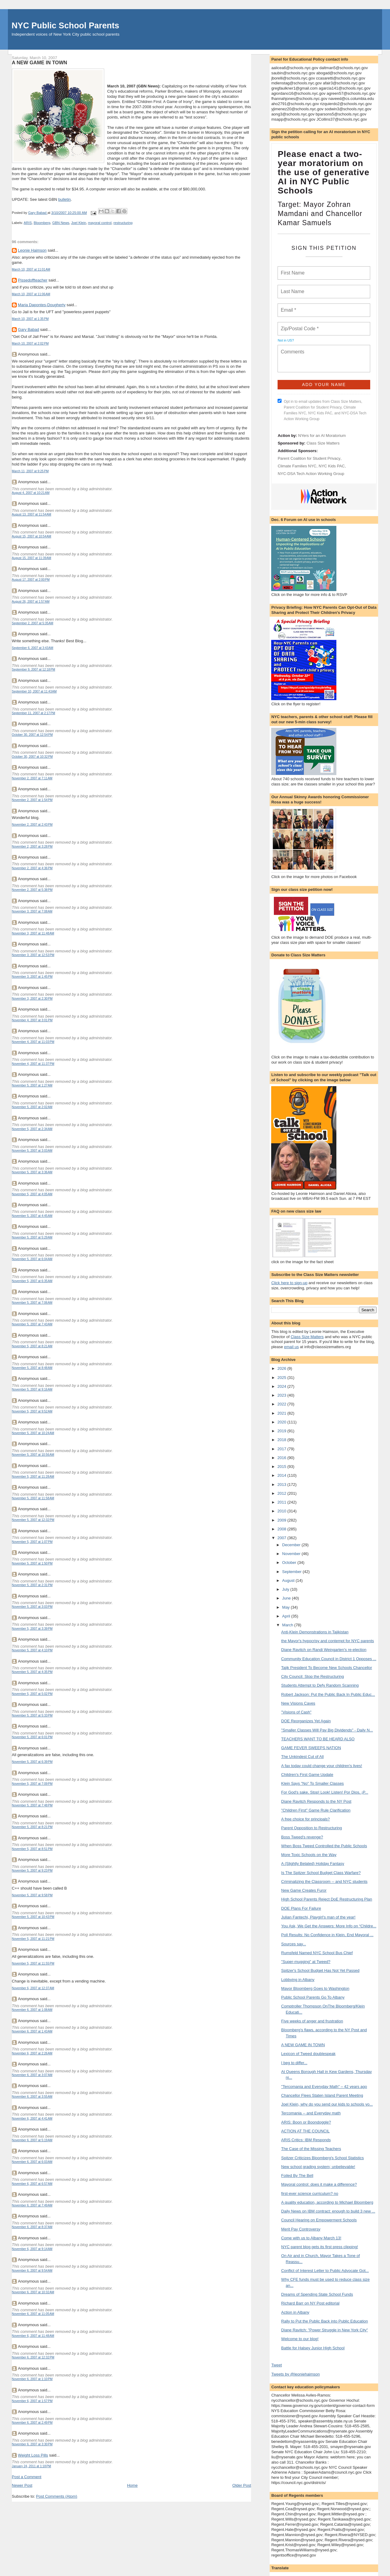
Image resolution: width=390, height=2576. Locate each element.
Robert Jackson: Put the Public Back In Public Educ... (328, 1694)
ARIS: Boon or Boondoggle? (306, 2122)
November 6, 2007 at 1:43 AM (32, 2031)
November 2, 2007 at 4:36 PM (32, 868)
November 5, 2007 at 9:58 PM (32, 1895)
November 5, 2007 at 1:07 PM (32, 1541)
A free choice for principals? (305, 1819)
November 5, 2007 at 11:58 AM (33, 1498)
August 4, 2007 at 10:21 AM (31, 492)
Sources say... (293, 1944)
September (292, 1571)
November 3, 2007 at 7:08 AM (32, 911)
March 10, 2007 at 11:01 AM (31, 269)
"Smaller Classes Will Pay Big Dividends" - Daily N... (327, 1730)
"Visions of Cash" (296, 1712)
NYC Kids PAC (332, 466)
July (286, 1589)
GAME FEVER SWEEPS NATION (311, 1747)
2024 (282, 1386)
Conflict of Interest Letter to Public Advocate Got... (325, 2270)
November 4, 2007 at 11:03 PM (33, 1042)
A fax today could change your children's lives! (321, 1765)
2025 (282, 1377)
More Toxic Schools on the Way (308, 1854)
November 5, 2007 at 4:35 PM (32, 1672)
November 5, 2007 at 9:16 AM (32, 1389)
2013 (282, 1484)
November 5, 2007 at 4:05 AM (32, 1194)
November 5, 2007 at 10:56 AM (33, 1454)
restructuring (123, 223)
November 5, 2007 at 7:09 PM (32, 1783)
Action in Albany (295, 2312)
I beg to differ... (294, 2062)
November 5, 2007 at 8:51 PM (32, 1849)
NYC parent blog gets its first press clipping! (319, 2247)
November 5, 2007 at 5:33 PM (32, 1715)
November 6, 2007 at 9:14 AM (32, 2249)
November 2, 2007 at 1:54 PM (32, 800)
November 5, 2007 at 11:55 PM (33, 1963)
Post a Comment (26, 2477)
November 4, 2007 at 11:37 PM (33, 1063)
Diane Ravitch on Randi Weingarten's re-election (324, 1649)
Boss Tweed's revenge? (302, 1837)
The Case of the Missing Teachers (311, 2148)
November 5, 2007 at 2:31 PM (32, 1585)
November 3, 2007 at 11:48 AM (33, 933)
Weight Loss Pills (33, 2455)
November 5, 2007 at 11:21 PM (33, 1938)
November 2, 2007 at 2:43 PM (32, 824)
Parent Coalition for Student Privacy (309, 458)
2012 (282, 1493)
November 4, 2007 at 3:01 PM (32, 1020)
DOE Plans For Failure (301, 1908)
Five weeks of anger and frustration (312, 2021)
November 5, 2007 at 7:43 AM (32, 1324)
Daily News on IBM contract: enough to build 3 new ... (328, 2211)
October (289, 1562)
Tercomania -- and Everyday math (311, 2113)
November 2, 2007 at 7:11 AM (32, 778)
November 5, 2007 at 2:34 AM (32, 1129)
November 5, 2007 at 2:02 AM (32, 1107)
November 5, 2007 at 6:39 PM (32, 1761)
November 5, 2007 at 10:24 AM (33, 1433)
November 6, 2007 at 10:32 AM (33, 2292)
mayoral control (100, 223)
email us (291, 1347)
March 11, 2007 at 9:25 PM (30, 471)
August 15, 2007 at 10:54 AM (31, 536)
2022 (282, 1404)
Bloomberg (42, 223)
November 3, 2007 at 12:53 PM (33, 955)
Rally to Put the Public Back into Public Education (324, 2321)
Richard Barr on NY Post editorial (310, 2303)
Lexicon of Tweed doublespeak (308, 2053)
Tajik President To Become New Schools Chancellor (326, 1667)
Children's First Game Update (307, 1774)
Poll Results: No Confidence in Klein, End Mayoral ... (327, 1935)
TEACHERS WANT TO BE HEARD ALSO (318, 1739)
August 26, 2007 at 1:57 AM (31, 601)
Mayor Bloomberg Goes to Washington (315, 1988)
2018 (282, 1439)
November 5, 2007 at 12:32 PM (33, 1520)
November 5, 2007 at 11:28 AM (33, 1476)
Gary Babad (28, 329)
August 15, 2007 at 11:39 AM (31, 558)
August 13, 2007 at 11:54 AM (31, 514)
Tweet (276, 2365)
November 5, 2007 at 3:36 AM (32, 1172)
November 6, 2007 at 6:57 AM (32, 2183)
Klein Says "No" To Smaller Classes (312, 1783)
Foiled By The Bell (297, 2175)
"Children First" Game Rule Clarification (315, 1810)
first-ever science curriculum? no (309, 2193)
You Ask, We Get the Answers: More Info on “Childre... (328, 1926)
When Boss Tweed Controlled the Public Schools (324, 1846)
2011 (282, 1502)
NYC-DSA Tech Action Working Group (311, 473)
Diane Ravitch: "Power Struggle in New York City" (324, 2330)
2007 (282, 1538)
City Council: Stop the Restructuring (312, 1676)
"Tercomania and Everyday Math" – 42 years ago (324, 2086)
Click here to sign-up (289, 1283)
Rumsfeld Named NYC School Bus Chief (317, 1953)
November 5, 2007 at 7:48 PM (32, 1805)
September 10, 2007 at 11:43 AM (34, 691)
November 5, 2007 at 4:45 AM (32, 1215)
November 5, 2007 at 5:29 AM (32, 1237)
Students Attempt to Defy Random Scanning (320, 1685)
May (286, 1607)
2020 (282, 1422)
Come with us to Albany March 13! (311, 2238)
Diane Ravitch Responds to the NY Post (316, 1801)
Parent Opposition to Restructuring (311, 1828)
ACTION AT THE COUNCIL (305, 2131)
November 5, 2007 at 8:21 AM (32, 1346)
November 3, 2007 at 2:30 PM (32, 998)
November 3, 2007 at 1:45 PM (32, 976)
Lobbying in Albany (297, 1979)
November (292, 1553)
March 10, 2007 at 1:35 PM (30, 319)
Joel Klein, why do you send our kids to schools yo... (327, 2104)
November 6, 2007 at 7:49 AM (32, 2205)
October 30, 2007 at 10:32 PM (32, 756)
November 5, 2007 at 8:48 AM (32, 1367)
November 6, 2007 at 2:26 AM (32, 2053)
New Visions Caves (298, 1703)
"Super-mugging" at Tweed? (305, 1961)
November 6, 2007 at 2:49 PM (32, 2422)
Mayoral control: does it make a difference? (319, 2184)
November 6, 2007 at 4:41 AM (32, 2118)
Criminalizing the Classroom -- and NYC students (324, 1881)
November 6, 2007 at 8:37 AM (32, 2227)
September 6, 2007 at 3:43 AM (32, 648)
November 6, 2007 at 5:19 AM (32, 2140)
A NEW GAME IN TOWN (303, 2045)
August (289, 1580)
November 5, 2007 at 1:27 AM (32, 1085)
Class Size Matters (323, 443)
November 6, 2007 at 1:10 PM (32, 2379)
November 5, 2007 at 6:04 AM (32, 1259)
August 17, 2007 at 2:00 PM (31, 579)
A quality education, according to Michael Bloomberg (327, 2202)
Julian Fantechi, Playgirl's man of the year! (318, 1917)
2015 (282, 1466)
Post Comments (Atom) (56, 2496)
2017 (282, 1449)
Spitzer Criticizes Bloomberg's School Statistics (322, 2158)
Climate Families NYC (297, 466)
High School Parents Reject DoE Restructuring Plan (326, 1899)
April (286, 1616)
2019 (282, 1431)
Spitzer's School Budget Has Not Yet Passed (320, 1970)
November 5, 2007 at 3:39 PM (32, 1628)
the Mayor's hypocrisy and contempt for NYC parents (327, 1641)
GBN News (60, 223)
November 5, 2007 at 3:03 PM (32, 1606)
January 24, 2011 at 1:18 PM (31, 2466)
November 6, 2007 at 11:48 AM (33, 2335)
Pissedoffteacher (33, 280)
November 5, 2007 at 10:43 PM (33, 1917)
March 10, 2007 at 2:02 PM (30, 343)
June (287, 1598)
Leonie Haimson (32, 250)
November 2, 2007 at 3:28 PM (32, 846)
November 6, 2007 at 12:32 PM (33, 2357)
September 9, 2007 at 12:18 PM (33, 669)
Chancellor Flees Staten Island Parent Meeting (322, 2095)
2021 (282, 1413)
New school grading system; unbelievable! (318, 2166)
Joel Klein (78, 223)
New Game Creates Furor (304, 1890)
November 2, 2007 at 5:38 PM (32, 889)
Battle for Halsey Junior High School (313, 2348)
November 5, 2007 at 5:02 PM (32, 1693)
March (288, 1625)
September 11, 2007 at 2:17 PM (33, 713)
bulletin (64, 199)
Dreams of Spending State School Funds (317, 2294)
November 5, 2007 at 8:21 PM (32, 1827)
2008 (282, 1529)
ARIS (28, 223)
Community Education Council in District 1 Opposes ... (328, 1659)
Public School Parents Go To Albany (313, 1997)
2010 (282, 1511)
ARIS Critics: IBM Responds (306, 2140)
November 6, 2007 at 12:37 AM (33, 1988)
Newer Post (22, 2485)
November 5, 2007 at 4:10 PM (32, 1650)
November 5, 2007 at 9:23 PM (32, 1870)
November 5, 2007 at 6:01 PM (32, 1737)
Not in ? (286, 340)
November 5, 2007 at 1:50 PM (32, 1563)
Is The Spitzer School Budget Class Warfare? (321, 1872)
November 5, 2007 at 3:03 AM (32, 1150)
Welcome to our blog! (300, 2339)
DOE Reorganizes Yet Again (306, 1721)
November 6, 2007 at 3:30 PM (32, 2444)
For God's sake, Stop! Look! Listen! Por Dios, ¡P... (324, 1792)
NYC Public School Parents (65, 25)
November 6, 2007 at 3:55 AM (32, 2096)
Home (132, 2485)
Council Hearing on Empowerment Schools (319, 2220)
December (292, 1545)
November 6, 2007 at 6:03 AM (32, 2161)
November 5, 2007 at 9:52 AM (32, 1411)
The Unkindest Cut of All (302, 1756)
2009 (282, 1520)
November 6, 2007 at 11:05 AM (33, 2314)
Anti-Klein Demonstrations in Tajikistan (315, 1632)
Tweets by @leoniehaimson (295, 2374)
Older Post (241, 2485)
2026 (282, 1368)
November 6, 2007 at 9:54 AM (32, 2270)
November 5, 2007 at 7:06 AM (32, 1302)
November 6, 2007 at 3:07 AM (32, 2075)
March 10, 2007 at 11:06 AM (31, 294)
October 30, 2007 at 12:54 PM (32, 734)
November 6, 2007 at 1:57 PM (32, 2401)
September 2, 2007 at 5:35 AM (32, 623)
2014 (282, 1475)
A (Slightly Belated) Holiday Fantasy (312, 1863)
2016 (282, 1457)
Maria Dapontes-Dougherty (42, 305)
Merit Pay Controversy (301, 2229)
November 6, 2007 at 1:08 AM (32, 2009)
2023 (282, 1395)
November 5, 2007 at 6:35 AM (32, 1281)
